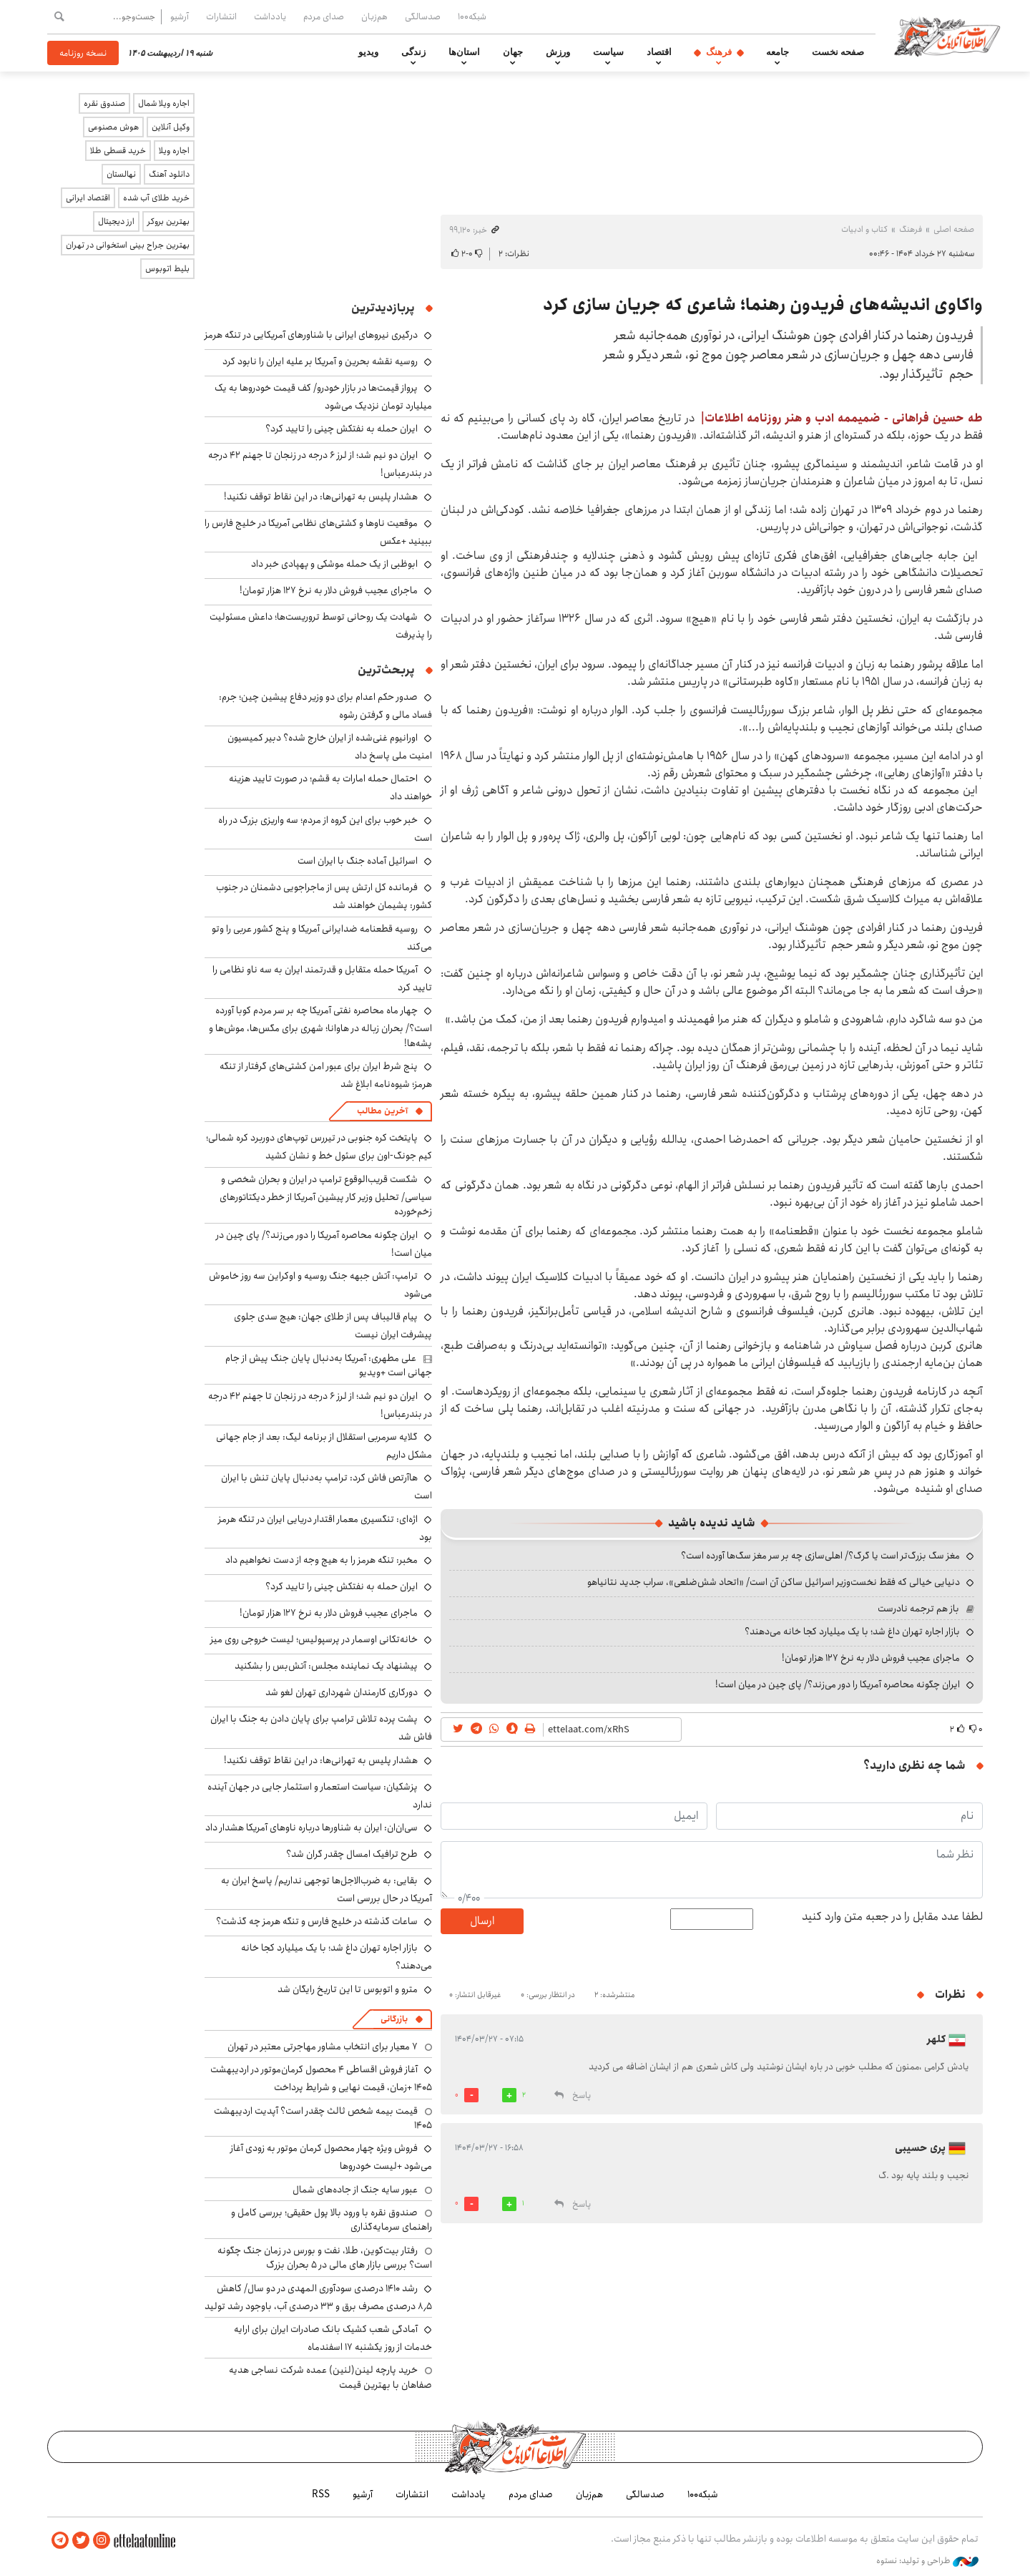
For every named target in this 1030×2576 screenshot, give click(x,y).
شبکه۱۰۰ (472, 16)
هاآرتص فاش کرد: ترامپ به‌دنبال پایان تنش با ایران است (326, 1486)
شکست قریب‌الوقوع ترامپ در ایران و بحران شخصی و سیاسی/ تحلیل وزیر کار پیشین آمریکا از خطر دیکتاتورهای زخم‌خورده (326, 1195)
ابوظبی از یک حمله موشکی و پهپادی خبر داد (334, 564)
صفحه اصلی (953, 229)
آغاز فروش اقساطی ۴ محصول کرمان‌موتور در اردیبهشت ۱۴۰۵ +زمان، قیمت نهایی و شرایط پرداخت (321, 2078)
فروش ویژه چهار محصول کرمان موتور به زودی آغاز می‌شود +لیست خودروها (331, 2157)
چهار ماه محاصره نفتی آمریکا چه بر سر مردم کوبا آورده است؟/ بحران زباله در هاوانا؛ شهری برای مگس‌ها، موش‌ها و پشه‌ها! (320, 1026)
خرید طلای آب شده (156, 198)
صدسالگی (423, 16)
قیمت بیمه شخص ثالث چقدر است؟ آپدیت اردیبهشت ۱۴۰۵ (323, 2118)
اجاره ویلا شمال (164, 103)
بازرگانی (394, 2019)
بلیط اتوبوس (167, 268)
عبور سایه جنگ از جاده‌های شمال (355, 2189)
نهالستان (121, 174)
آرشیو (179, 16)
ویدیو (368, 52)
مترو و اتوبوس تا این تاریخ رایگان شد (348, 1989)
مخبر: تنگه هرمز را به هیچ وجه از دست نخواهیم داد (321, 1560)
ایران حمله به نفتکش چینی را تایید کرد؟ (341, 428)
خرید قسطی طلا (118, 150)
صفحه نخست (838, 52)
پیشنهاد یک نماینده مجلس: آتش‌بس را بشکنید (326, 1666)
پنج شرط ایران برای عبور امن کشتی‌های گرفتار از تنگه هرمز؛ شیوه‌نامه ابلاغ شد (326, 1075)
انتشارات (221, 16)
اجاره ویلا (174, 150)
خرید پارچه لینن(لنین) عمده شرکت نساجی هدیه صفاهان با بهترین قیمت (330, 2377)
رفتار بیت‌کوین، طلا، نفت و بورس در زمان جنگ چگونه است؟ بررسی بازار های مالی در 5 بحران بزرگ (324, 2258)
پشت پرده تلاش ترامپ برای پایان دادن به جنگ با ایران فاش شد (321, 1728)
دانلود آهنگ (169, 174)
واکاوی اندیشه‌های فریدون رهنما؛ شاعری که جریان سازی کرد (763, 304)
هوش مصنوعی (113, 127)
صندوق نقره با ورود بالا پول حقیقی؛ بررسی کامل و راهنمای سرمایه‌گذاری (331, 2220)
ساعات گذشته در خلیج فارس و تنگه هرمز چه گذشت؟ (317, 1921)
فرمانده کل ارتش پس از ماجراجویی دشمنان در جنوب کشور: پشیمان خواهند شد (324, 896)
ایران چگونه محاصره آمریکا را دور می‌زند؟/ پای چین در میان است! (837, 1684)
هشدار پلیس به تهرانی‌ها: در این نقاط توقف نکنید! (321, 496)
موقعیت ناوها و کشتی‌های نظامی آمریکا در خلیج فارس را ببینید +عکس (318, 532)
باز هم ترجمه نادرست (918, 1608)
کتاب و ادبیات (864, 229)
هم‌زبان (374, 16)
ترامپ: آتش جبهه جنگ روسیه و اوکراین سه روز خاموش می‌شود (320, 1285)
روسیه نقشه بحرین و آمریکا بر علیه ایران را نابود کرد (320, 361)
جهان (513, 52)
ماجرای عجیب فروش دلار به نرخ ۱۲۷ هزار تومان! (871, 1658)
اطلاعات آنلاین (947, 36)
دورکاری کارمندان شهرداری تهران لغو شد (341, 1692)
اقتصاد (659, 52)
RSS (321, 2494)
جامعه (777, 52)
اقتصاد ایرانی (88, 198)
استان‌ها (464, 52)
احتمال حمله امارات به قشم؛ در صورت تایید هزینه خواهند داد (330, 787)
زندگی (413, 52)
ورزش (558, 52)
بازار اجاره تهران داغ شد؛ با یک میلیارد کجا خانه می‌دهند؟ (852, 1631)
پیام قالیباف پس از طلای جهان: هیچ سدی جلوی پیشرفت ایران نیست (333, 1325)
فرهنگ (719, 52)
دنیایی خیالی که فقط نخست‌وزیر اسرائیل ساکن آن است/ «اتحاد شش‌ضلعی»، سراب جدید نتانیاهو (773, 1582)
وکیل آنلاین (171, 127)
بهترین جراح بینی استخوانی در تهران (128, 245)
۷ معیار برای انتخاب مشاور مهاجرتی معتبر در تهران (322, 2046)
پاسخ (581, 2095)
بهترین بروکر (168, 221)
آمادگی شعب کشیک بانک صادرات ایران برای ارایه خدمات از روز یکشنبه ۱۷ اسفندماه (333, 2338)
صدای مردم (323, 16)
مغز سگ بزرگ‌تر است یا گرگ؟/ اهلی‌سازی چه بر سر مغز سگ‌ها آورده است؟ (820, 1555)
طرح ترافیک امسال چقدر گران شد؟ (352, 1854)
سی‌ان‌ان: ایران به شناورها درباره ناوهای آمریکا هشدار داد (311, 1827)
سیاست (608, 52)
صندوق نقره (104, 103)
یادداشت (270, 16)
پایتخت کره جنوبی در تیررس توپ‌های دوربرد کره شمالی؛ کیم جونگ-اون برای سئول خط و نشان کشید (319, 1146)
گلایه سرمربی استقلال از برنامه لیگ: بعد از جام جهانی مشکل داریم (324, 1446)
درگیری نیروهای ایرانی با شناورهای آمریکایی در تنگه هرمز (311, 335)
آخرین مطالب (382, 1111)
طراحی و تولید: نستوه (927, 2561)
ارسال (482, 1921)
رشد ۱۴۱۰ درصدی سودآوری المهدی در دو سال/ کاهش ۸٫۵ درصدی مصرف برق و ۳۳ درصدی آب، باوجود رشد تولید (318, 2297)
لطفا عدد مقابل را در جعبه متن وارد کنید (892, 1917)
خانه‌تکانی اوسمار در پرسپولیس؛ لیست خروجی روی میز (314, 1639)
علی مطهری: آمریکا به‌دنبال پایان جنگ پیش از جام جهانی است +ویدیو (328, 1365)
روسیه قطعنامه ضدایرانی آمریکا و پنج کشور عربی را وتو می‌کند (322, 938)
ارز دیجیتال (116, 221)
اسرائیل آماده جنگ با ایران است (358, 861)
